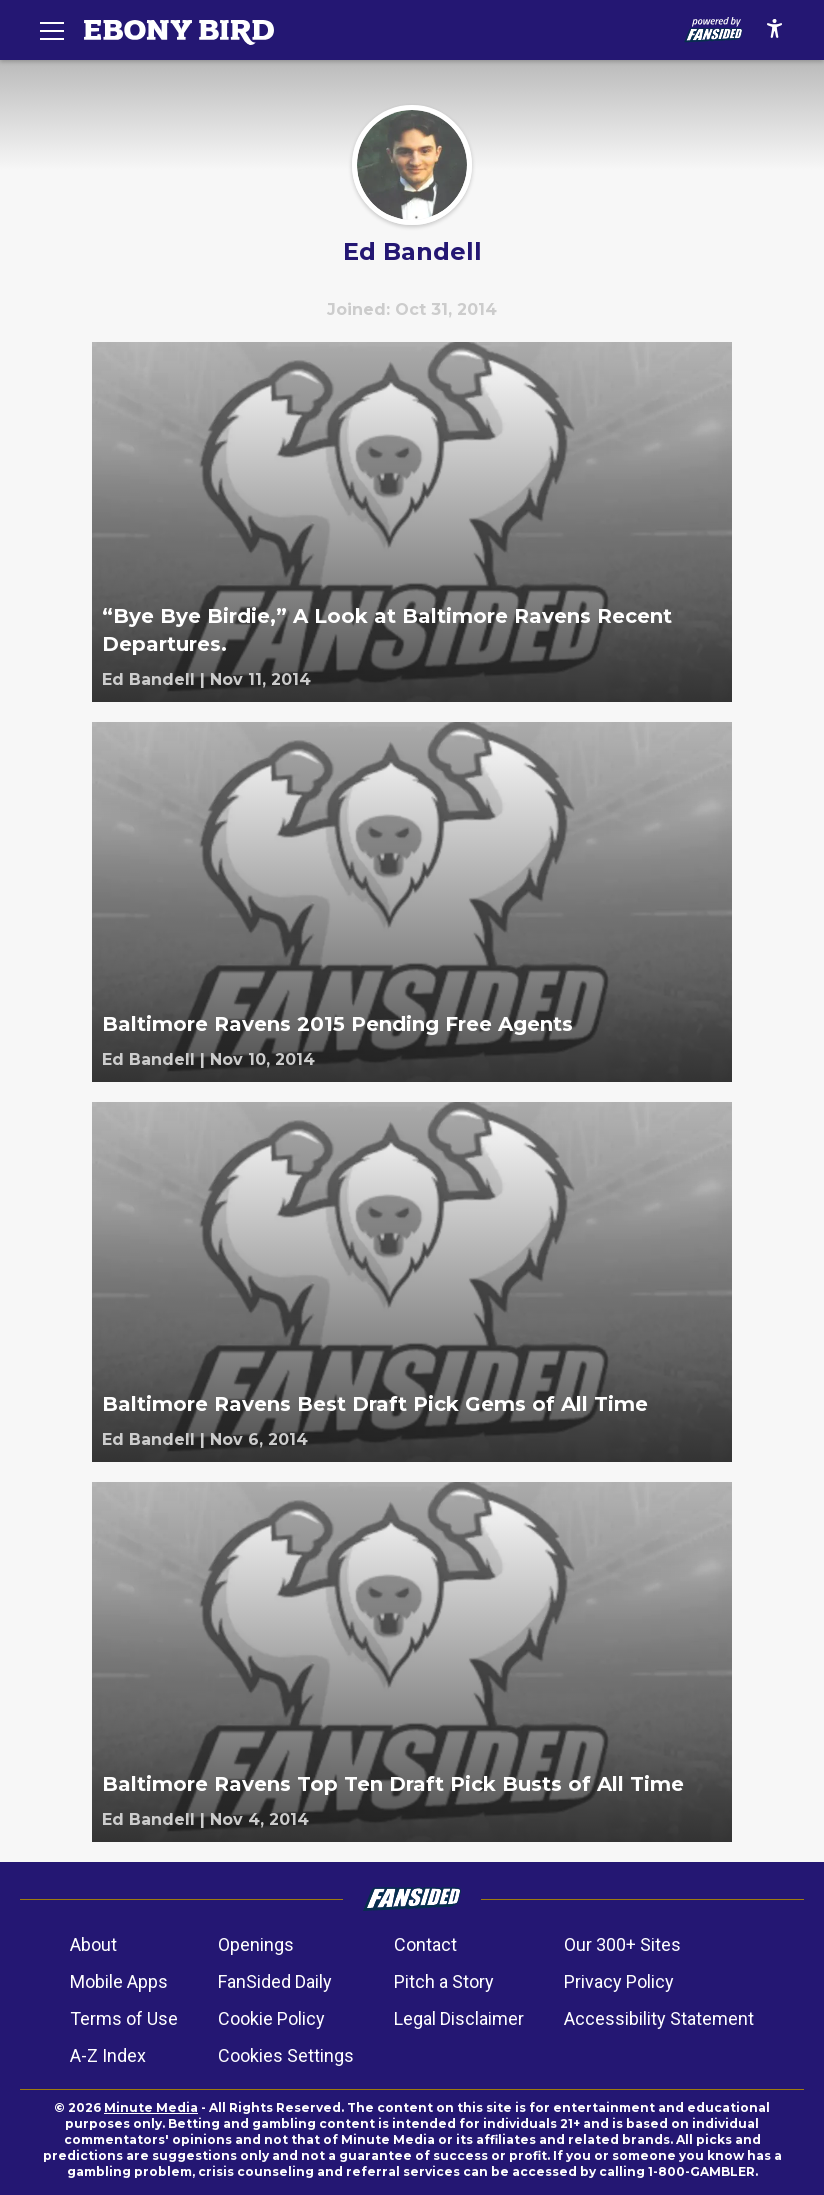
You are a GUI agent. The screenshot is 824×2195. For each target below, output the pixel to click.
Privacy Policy (619, 1981)
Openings (256, 1944)
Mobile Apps (119, 1981)
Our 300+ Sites (622, 1944)
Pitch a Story (444, 1981)
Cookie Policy (271, 2018)
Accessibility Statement (659, 2018)
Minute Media (151, 2107)
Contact (425, 1944)
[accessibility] (774, 30)
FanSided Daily (275, 1981)
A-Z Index (108, 2055)
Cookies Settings (286, 2055)
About (93, 1944)
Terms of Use (124, 2018)
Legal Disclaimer (459, 2018)
